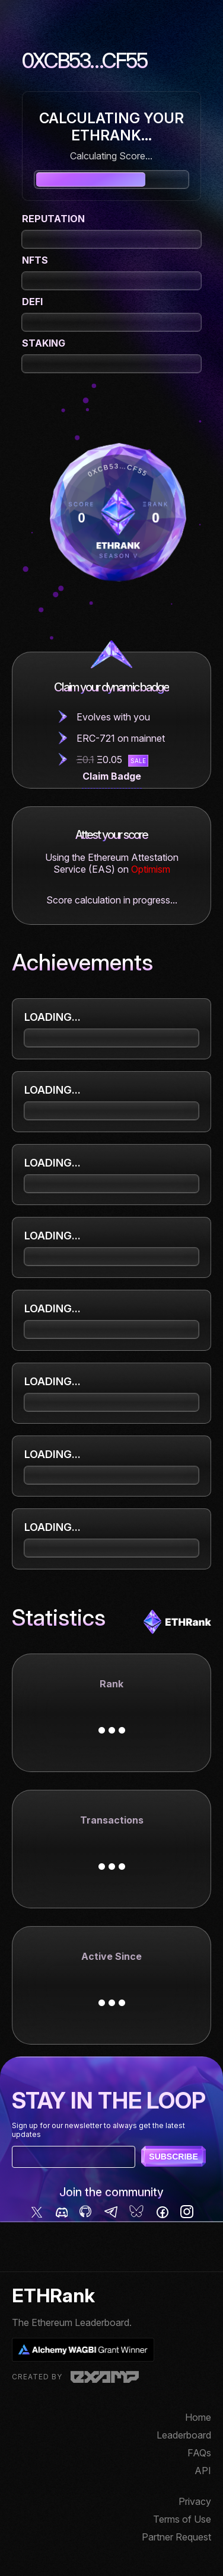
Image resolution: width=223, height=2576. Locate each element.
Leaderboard (184, 2435)
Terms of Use (182, 2519)
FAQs (199, 2453)
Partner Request (176, 2537)
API (203, 2470)
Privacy (195, 2501)
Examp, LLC (105, 2377)
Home (198, 2417)
